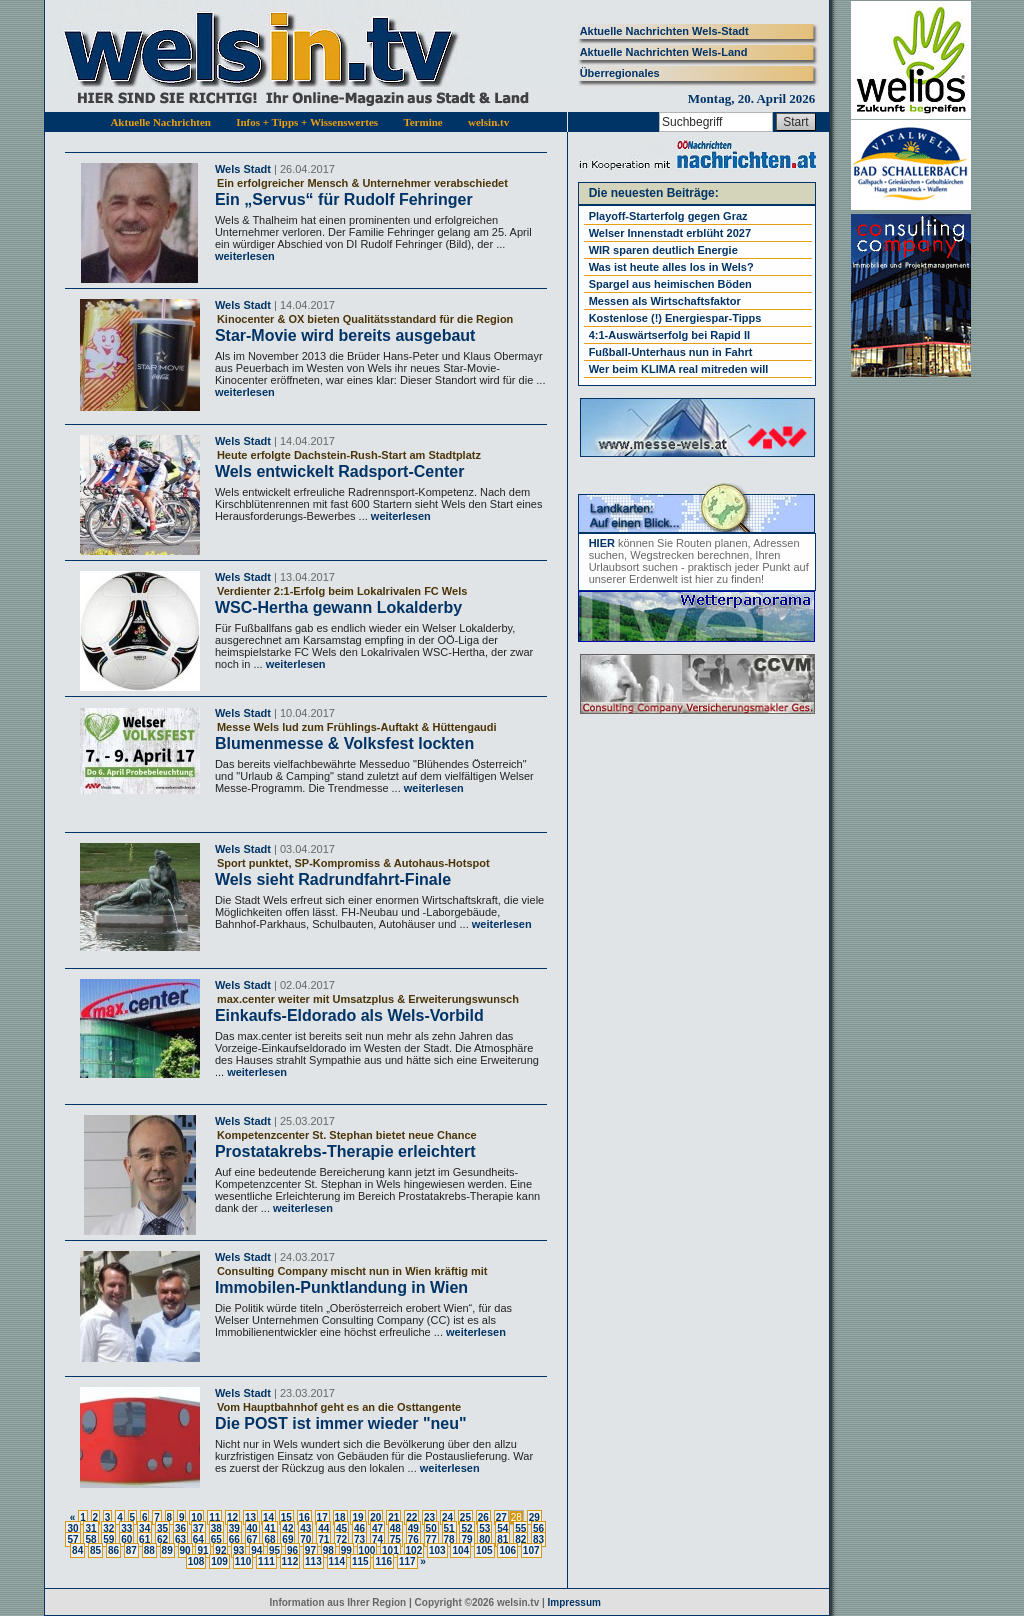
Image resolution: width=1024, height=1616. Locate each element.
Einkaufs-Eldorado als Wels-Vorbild (349, 1015)
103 (437, 1550)
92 (220, 1550)
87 (131, 1550)
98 (328, 1550)
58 (90, 1539)
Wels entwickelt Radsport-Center (340, 471)
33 (126, 1528)
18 (340, 1517)
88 (149, 1550)
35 (162, 1528)
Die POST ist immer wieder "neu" (341, 1423)
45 (341, 1528)
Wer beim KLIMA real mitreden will (679, 369)
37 (198, 1528)
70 (305, 1539)
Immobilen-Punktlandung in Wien (341, 1287)
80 (484, 1539)
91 (202, 1550)
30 (72, 1528)
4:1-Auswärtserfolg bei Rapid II (669, 335)
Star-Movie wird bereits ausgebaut (345, 335)
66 (234, 1539)
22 (411, 1517)
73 (359, 1539)
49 (413, 1528)
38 (216, 1528)
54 (502, 1528)
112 (290, 1561)
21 (393, 1517)
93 (238, 1550)
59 (108, 1539)
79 (466, 1539)
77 (431, 1539)
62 (162, 1539)
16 (304, 1517)
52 (466, 1528)
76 (413, 1539)
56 (538, 1528)
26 (483, 1517)
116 (383, 1561)
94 (256, 1550)
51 (449, 1528)
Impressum (574, 1602)
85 (95, 1550)
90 (185, 1550)
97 (310, 1550)
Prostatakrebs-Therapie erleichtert (345, 1151)
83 (538, 1539)
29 (534, 1517)
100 (367, 1550)
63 (180, 1539)
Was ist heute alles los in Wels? (671, 267)
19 (357, 1517)
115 (360, 1561)
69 (287, 1539)
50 (431, 1528)
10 (196, 1517)
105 (484, 1550)
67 (252, 1539)
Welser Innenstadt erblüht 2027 (670, 233)
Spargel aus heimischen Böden (670, 284)
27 (501, 1517)
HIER (602, 543)
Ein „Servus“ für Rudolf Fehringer (344, 199)
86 (113, 1550)
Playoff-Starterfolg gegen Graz (668, 216)
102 (414, 1550)
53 (484, 1528)
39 (234, 1528)
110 (243, 1561)
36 (180, 1528)
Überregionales (620, 73)
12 (232, 1517)
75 (395, 1539)
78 (449, 1539)
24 (447, 1517)
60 (126, 1539)
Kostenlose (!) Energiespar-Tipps (675, 318)
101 (390, 1550)
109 (219, 1561)
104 (460, 1550)
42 (287, 1528)
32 (108, 1528)
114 (337, 1561)
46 (359, 1528)
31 (90, 1528)
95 (274, 1550)
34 (144, 1528)
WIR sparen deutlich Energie (663, 250)
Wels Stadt (243, 169)
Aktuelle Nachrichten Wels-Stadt (664, 31)
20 (375, 1517)
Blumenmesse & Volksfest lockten (344, 743)
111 (266, 1561)
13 (250, 1517)
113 (313, 1561)
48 (395, 1528)
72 (341, 1539)
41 (269, 1528)
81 (502, 1539)
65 (216, 1539)
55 (520, 1528)
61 (144, 1539)
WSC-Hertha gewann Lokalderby (338, 607)
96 (292, 1550)
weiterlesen (245, 256)
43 (305, 1528)
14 (268, 1517)
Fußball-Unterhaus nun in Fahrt (671, 352)
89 (167, 1550)
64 (198, 1539)
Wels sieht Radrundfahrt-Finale (333, 879)
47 (377, 1528)
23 (429, 1517)
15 (286, 1517)
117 (407, 1561)
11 (214, 1517)
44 (323, 1528)
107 (531, 1550)
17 (322, 1517)
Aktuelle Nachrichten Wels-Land (664, 52)
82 (520, 1539)
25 (465, 1517)
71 (323, 1539)
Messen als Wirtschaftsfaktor (665, 301)
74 (377, 1539)
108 (196, 1561)
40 (252, 1528)
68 (269, 1539)
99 (346, 1550)
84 (77, 1550)
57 (72, 1539)
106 (507, 1550)
